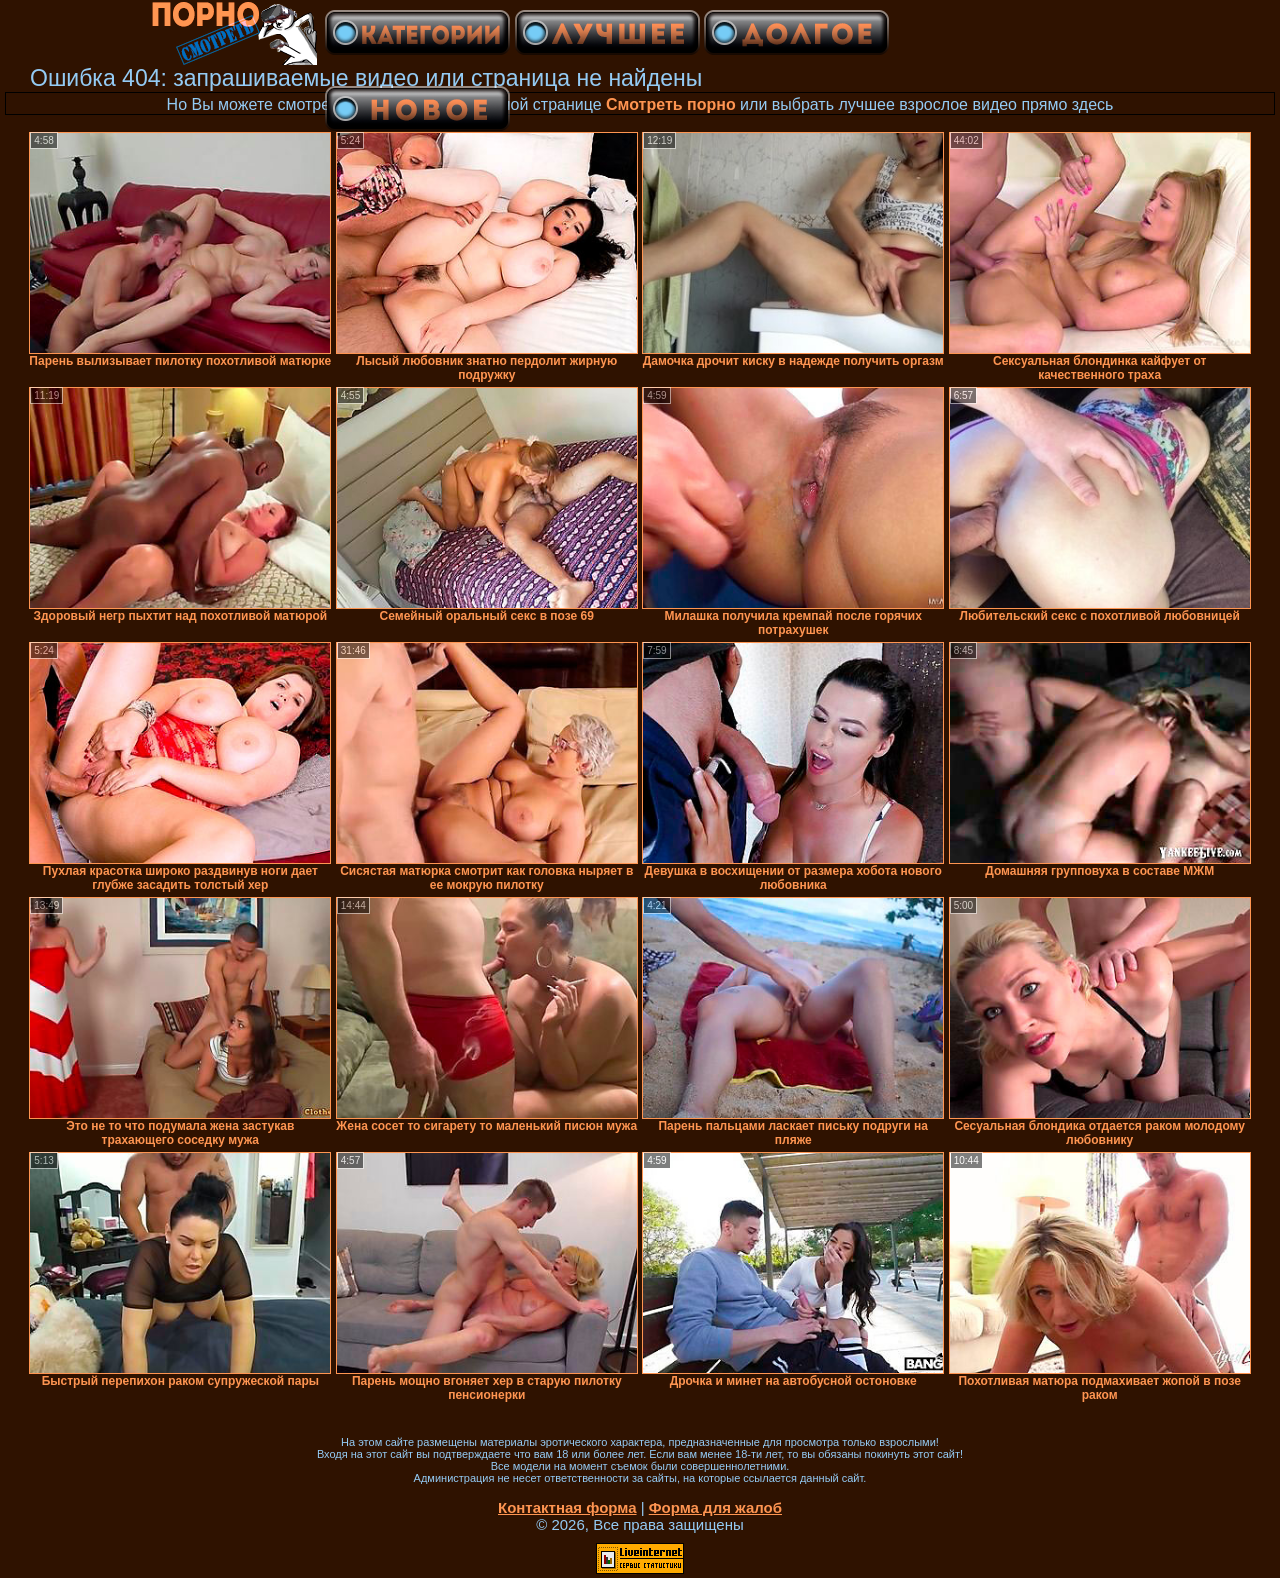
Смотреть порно (671, 104)
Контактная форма (567, 1507)
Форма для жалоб (715, 1507)
